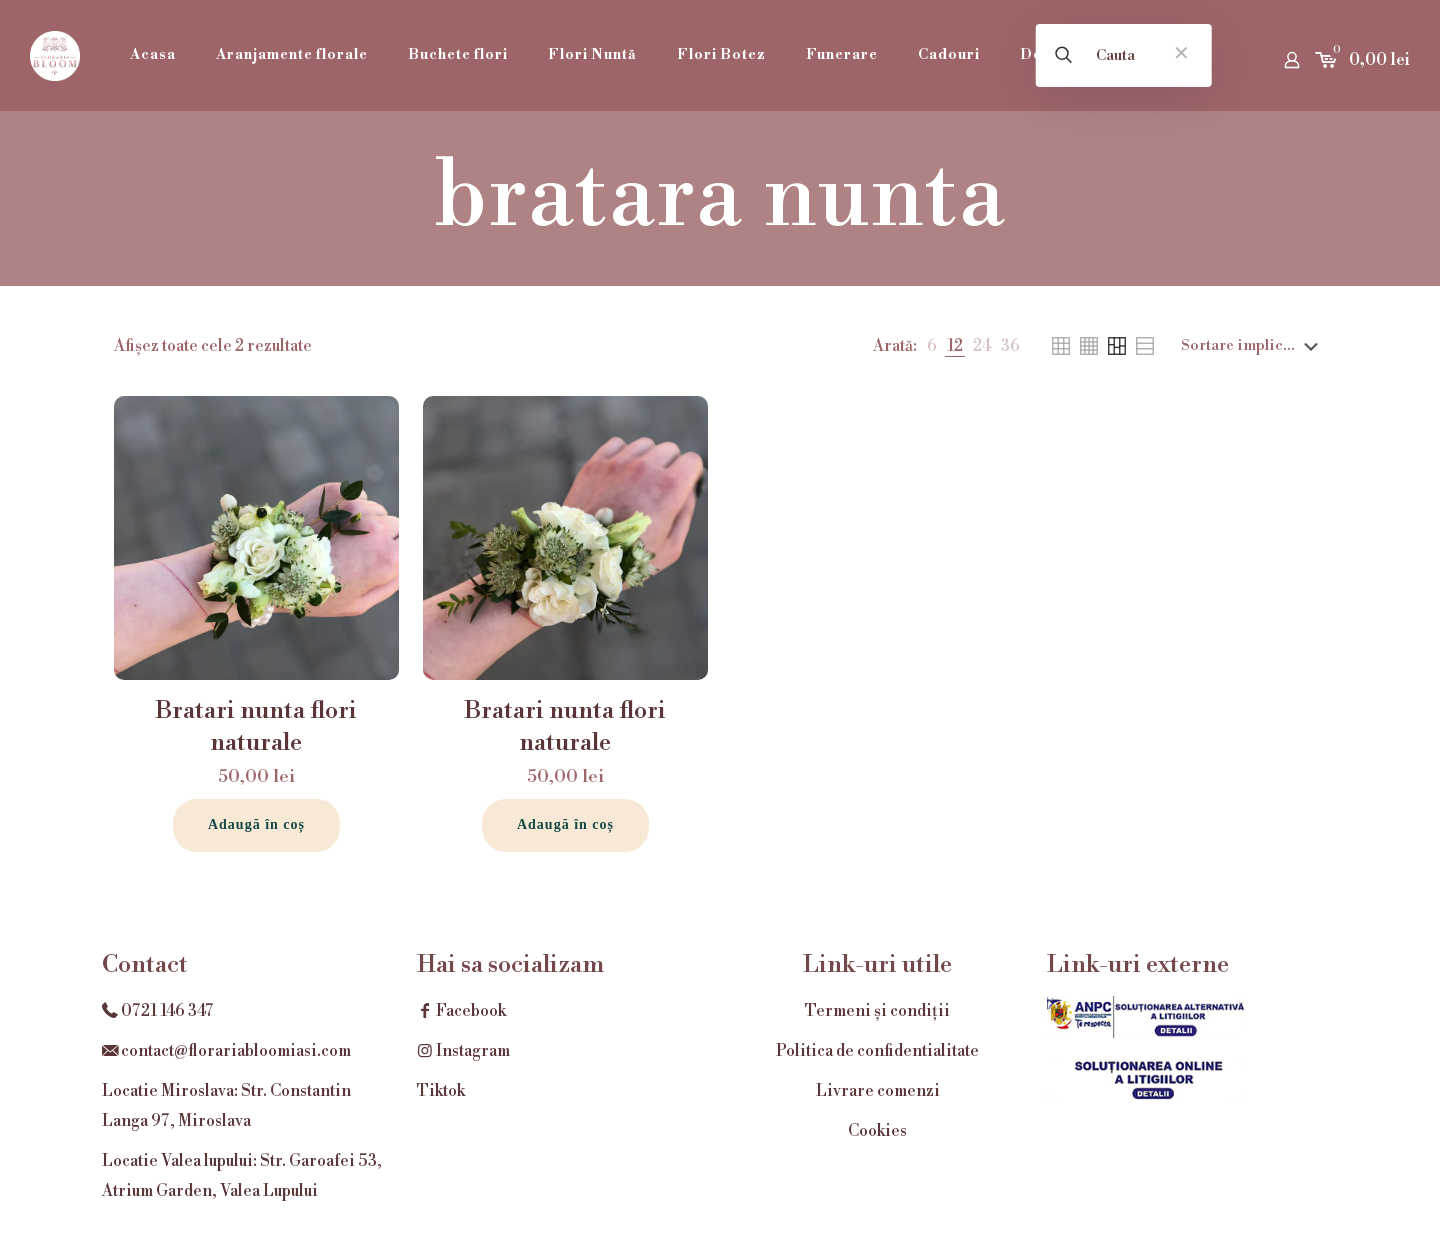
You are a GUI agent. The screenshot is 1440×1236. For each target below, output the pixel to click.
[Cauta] (1124, 55)
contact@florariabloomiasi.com (236, 1051)
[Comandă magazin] (1253, 346)
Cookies (877, 1131)
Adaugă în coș (256, 824)
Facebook (461, 1011)
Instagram (463, 1051)
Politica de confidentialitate (877, 1051)
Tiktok (441, 1091)
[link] (932, 346)
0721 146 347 (167, 1011)
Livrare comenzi (878, 1091)
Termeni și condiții (877, 1011)
